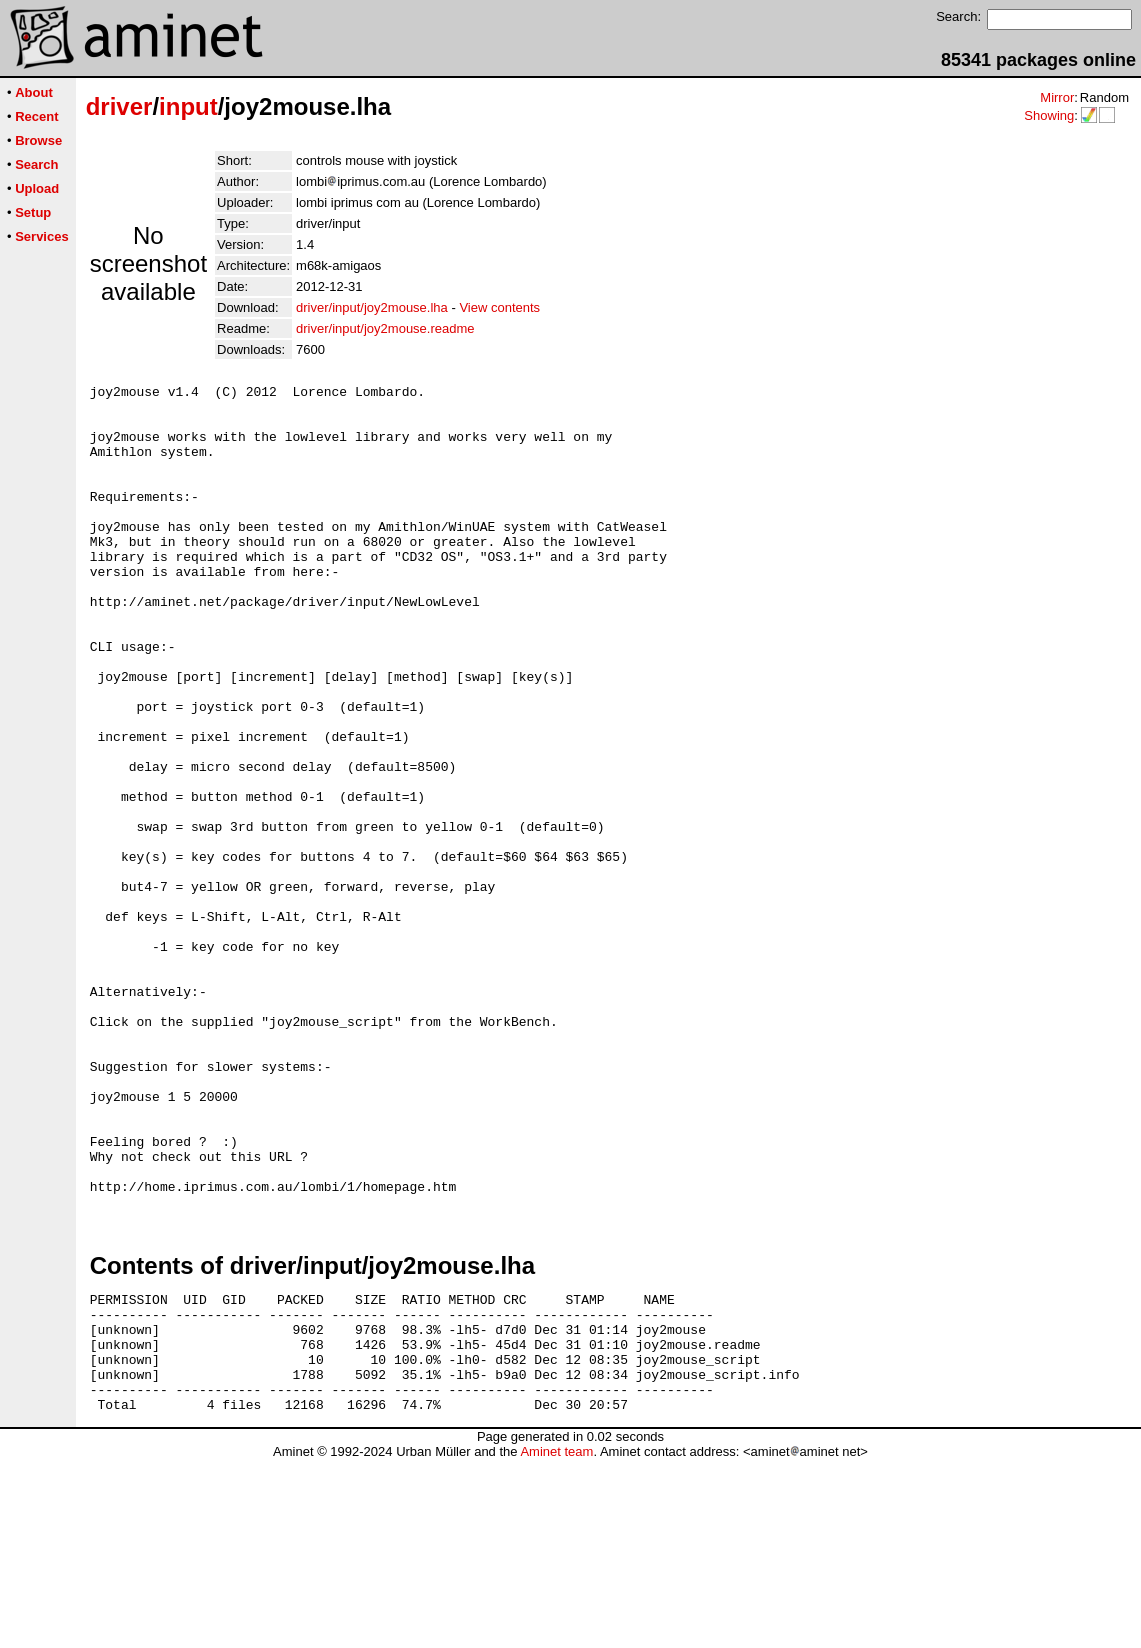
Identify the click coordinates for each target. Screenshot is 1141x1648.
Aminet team (556, 1640)
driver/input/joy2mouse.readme (385, 328)
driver (119, 106)
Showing (1049, 115)
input (188, 106)
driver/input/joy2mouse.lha (372, 307)
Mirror (1057, 97)
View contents (499, 307)
